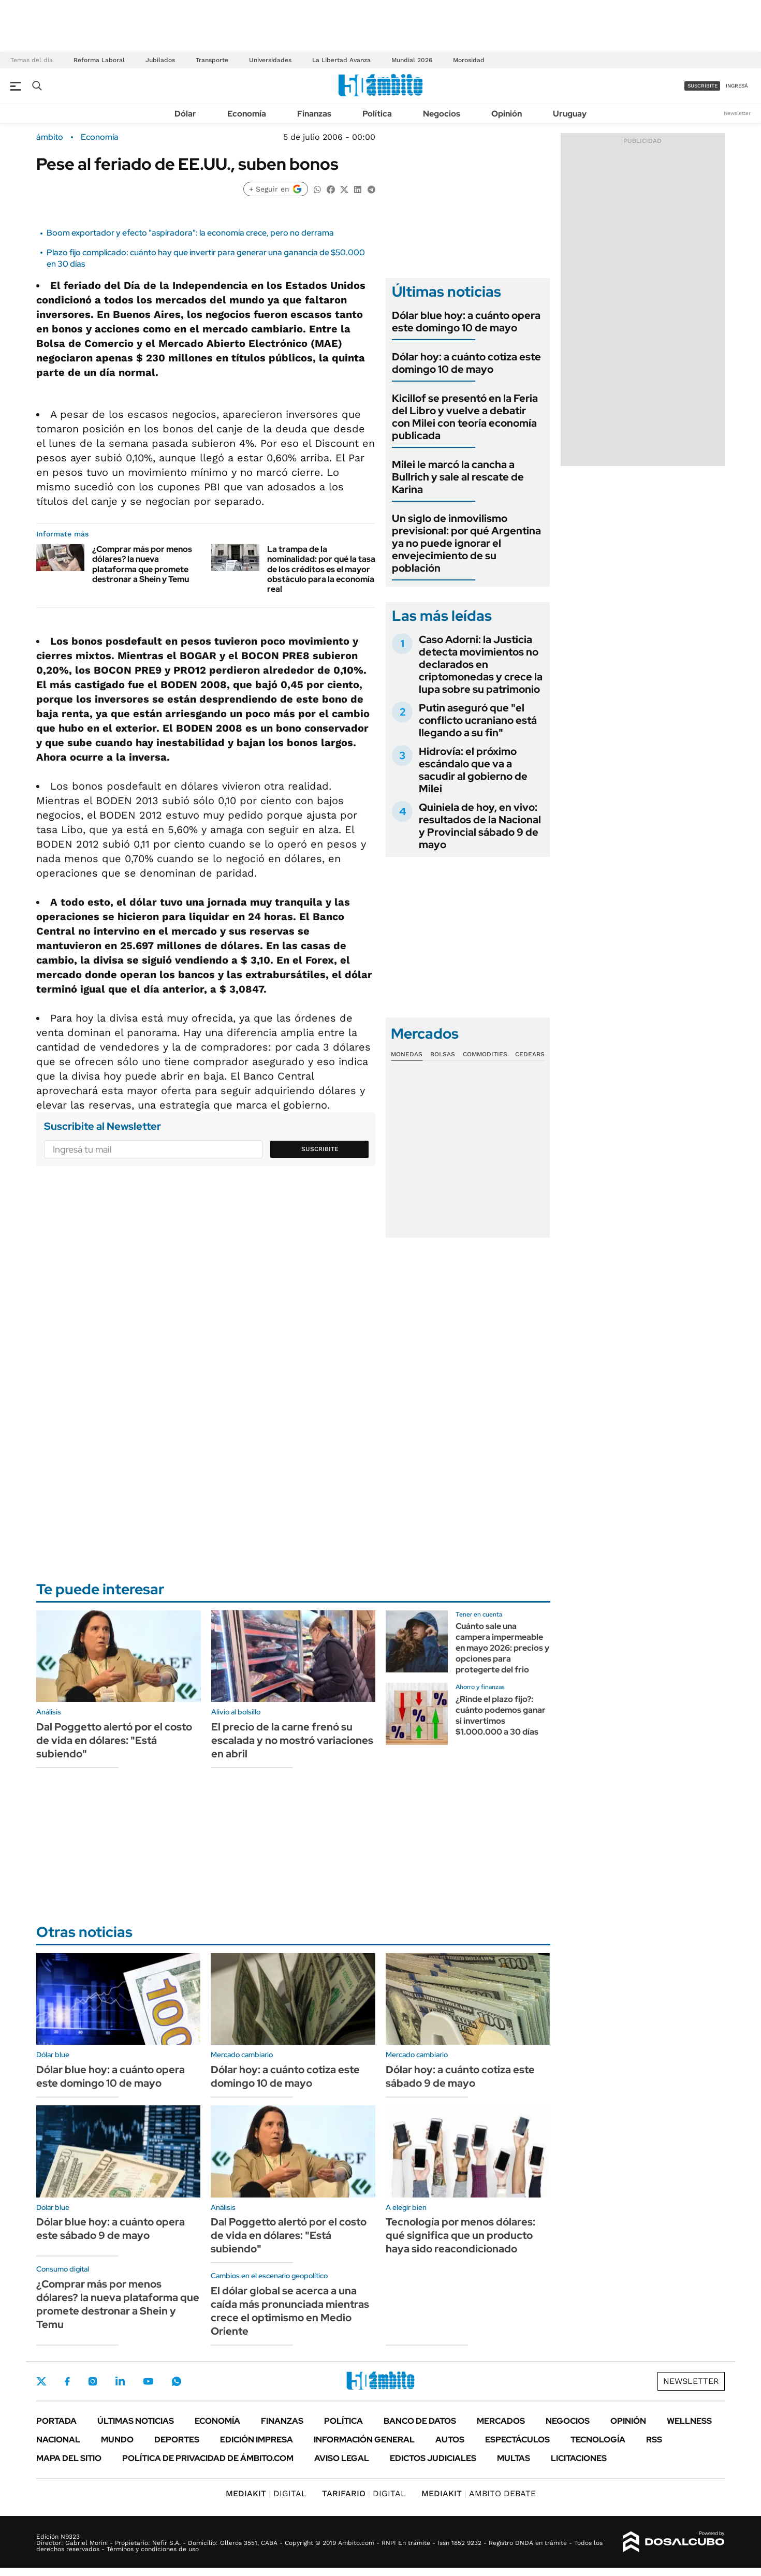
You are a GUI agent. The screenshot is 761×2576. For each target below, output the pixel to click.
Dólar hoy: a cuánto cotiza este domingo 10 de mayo (466, 363)
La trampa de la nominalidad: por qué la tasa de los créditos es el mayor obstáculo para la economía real (321, 569)
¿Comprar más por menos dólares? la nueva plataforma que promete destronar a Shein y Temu (142, 564)
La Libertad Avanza (341, 60)
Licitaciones (579, 2458)
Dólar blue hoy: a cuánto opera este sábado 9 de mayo (110, 2228)
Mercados (501, 2420)
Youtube (148, 2381)
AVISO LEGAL (341, 2458)
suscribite (702, 86)
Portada (56, 2420)
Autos (449, 2439)
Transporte (212, 60)
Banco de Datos (420, 2420)
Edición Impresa (256, 2439)
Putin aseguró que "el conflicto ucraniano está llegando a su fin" (478, 720)
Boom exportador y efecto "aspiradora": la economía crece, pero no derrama (190, 232)
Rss (654, 2439)
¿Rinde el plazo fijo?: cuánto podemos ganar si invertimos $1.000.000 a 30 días (501, 1715)
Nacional (58, 2439)
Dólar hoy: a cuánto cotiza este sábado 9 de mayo (460, 2076)
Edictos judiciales (433, 2458)
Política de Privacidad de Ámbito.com (208, 2458)
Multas (513, 2458)
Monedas (406, 1054)
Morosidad (469, 60)
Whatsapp (176, 2381)
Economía (246, 113)
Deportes (176, 2439)
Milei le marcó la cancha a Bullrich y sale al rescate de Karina (458, 477)
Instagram (92, 2381)
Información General (364, 2439)
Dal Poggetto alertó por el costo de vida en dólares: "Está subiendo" (114, 1740)
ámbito (49, 137)
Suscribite (320, 1149)
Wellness (689, 2420)
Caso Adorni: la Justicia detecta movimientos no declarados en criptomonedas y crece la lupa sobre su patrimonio (481, 664)
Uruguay (570, 113)
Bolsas (442, 1054)
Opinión (506, 113)
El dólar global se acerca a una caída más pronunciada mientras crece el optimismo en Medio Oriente (290, 2311)
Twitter (41, 2381)
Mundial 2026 (411, 60)
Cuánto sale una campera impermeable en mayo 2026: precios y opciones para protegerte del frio (502, 1648)
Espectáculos (517, 2439)
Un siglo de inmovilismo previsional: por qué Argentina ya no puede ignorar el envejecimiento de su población (466, 543)
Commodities (485, 1054)
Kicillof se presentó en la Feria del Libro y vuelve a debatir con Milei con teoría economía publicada (465, 416)
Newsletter (737, 113)
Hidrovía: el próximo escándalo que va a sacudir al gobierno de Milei (473, 770)
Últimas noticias (135, 2420)
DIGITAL (266, 2493)
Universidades (270, 60)
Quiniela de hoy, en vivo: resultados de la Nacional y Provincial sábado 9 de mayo (480, 826)
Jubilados (160, 60)
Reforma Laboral (99, 60)
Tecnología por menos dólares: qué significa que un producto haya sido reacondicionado (460, 2235)
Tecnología (597, 2439)
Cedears (530, 1054)
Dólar (185, 113)
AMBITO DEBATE (478, 2493)
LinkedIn (120, 2381)
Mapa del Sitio (68, 2458)
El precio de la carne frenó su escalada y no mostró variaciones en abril (292, 1740)
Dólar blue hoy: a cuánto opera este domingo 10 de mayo (466, 321)
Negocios (441, 113)
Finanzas (314, 113)
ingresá (737, 86)
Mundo (117, 2439)
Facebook (67, 2381)
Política (377, 113)
